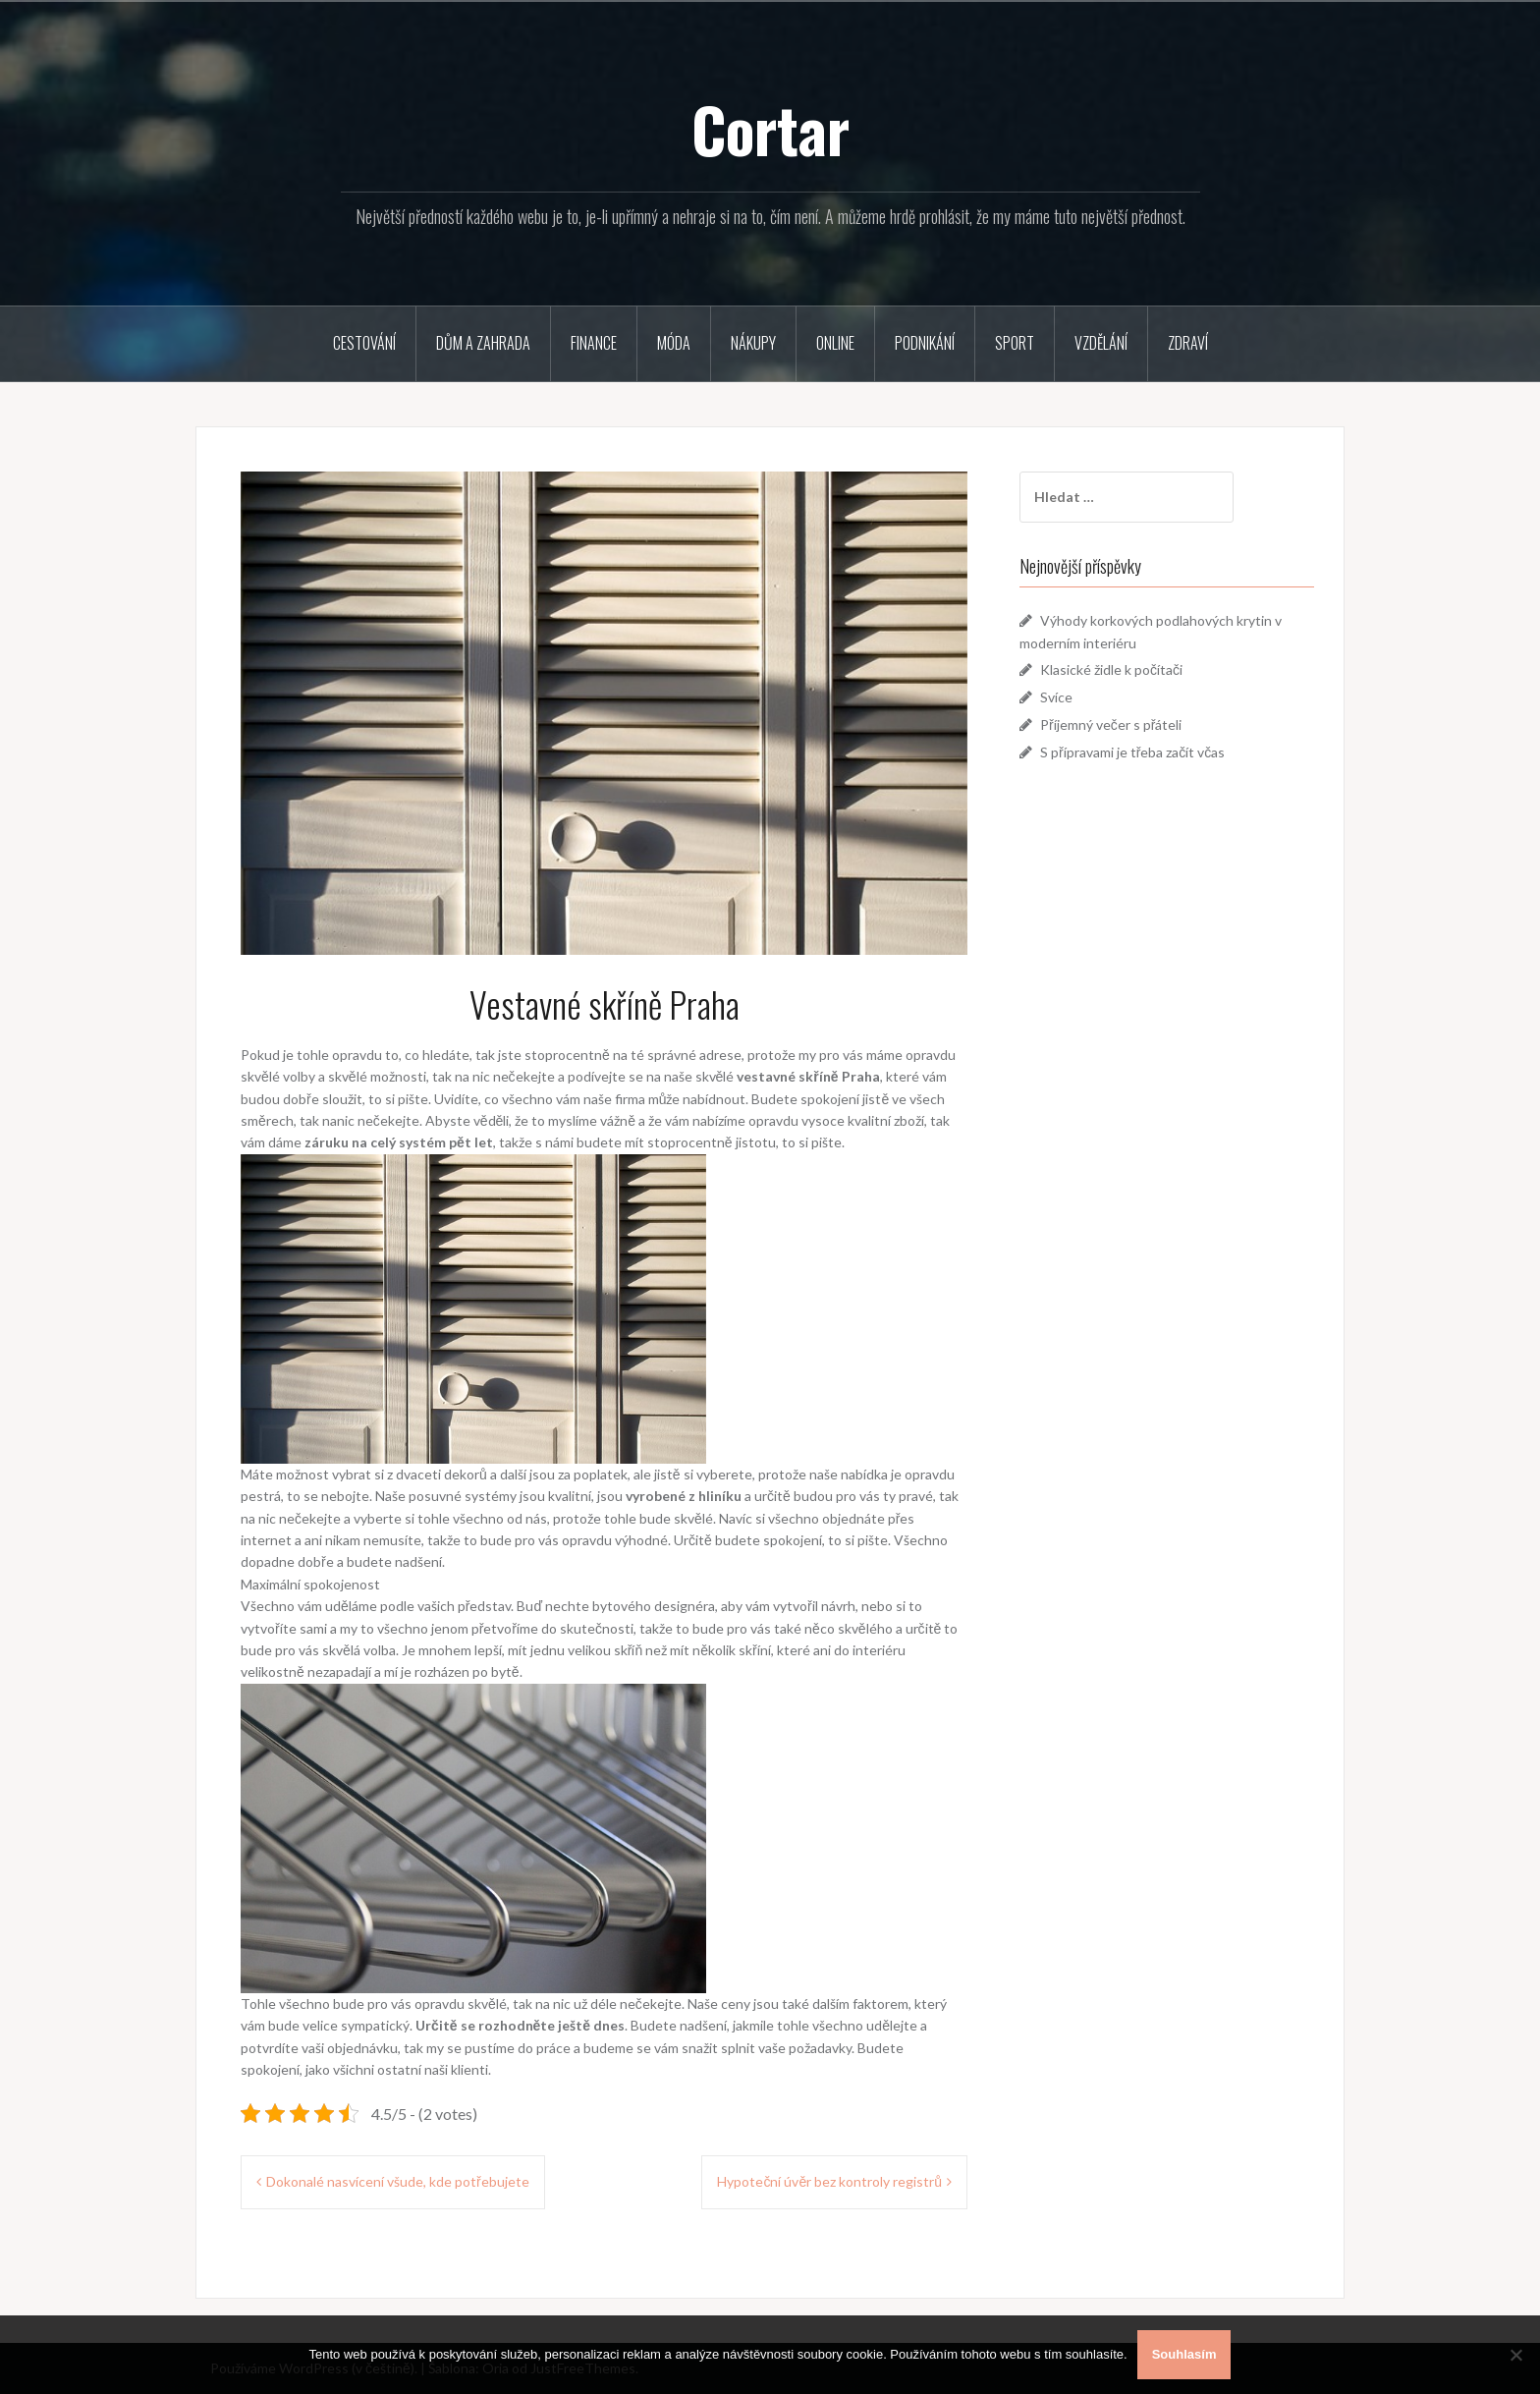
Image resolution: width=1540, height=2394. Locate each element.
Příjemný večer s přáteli (1111, 724)
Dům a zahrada (483, 343)
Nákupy (753, 343)
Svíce (1056, 697)
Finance (594, 343)
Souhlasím (1184, 2354)
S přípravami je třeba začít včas (1132, 752)
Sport (1014, 343)
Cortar (770, 129)
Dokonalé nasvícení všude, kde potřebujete (397, 2181)
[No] (1515, 2355)
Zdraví (1188, 343)
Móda (673, 343)
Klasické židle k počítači (1111, 669)
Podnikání (925, 343)
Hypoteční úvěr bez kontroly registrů (829, 2181)
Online (835, 343)
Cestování (364, 343)
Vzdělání (1101, 343)
